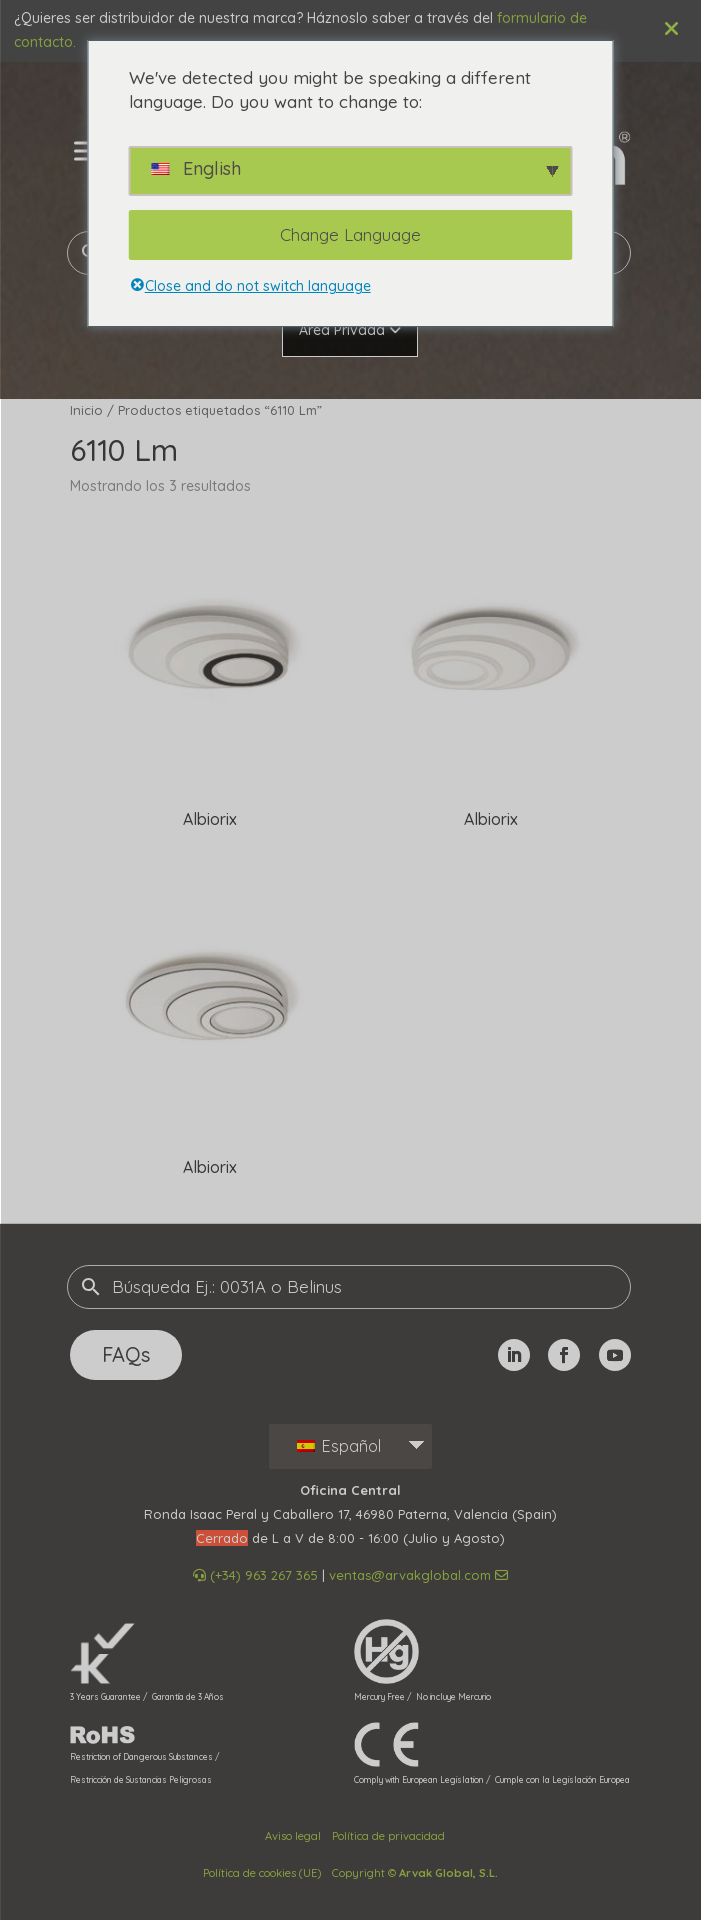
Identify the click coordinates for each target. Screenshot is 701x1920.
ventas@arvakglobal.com (418, 1575)
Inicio (86, 410)
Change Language (350, 234)
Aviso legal (293, 1836)
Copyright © (415, 1873)
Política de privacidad (388, 1836)
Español (339, 1446)
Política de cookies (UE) (262, 1873)
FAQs (126, 1354)
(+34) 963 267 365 (255, 1575)
